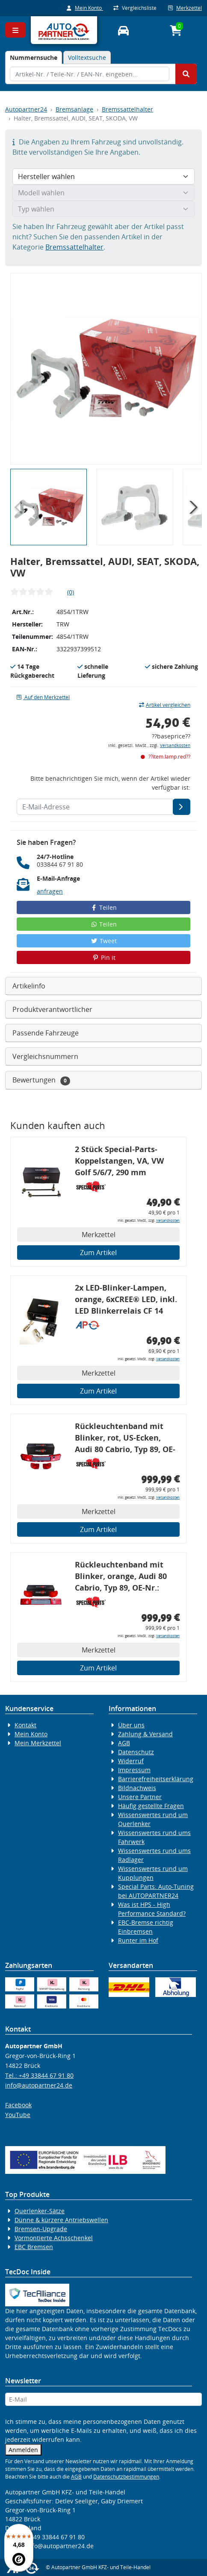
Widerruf (131, 1761)
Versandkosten (175, 745)
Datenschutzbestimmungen (126, 2476)
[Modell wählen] (103, 193)
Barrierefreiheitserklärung (155, 1779)
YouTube (17, 2115)
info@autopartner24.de (38, 2085)
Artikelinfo (28, 986)
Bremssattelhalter (127, 109)
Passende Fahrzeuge (45, 1033)
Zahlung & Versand (145, 1734)
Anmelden (23, 2450)
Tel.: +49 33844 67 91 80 (39, 2075)
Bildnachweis (137, 1788)
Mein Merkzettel (38, 1743)
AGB (124, 1743)
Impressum (134, 1770)
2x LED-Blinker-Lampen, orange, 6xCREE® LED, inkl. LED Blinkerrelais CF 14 (126, 1299)
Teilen (103, 907)
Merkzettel (185, 8)
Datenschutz (136, 1752)
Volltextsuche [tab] (87, 57)
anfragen (50, 891)
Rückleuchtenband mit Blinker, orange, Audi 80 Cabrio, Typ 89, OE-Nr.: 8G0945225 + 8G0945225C (121, 1577)
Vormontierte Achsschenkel (54, 2238)
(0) (70, 592)
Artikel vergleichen (164, 705)
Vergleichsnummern (45, 1056)
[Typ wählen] (103, 209)
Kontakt (25, 1725)
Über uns (131, 1725)
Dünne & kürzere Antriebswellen (61, 2220)
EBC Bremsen (34, 2247)
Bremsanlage (74, 109)
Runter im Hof (138, 1940)
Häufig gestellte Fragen (151, 1806)
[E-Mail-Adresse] (181, 807)
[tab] (33, 57)
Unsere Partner (140, 1797)
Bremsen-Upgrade (41, 2229)
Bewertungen (41, 1080)
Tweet (103, 941)
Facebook (18, 2105)
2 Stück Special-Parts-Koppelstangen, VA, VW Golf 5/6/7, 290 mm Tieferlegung (119, 1162)
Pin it (103, 957)
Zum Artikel (98, 1252)
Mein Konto (85, 8)
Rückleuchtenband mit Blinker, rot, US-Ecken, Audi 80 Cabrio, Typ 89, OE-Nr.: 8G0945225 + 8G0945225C (125, 1439)
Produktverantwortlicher (52, 1009)
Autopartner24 (26, 109)
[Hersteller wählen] (103, 176)
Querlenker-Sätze (40, 2211)
